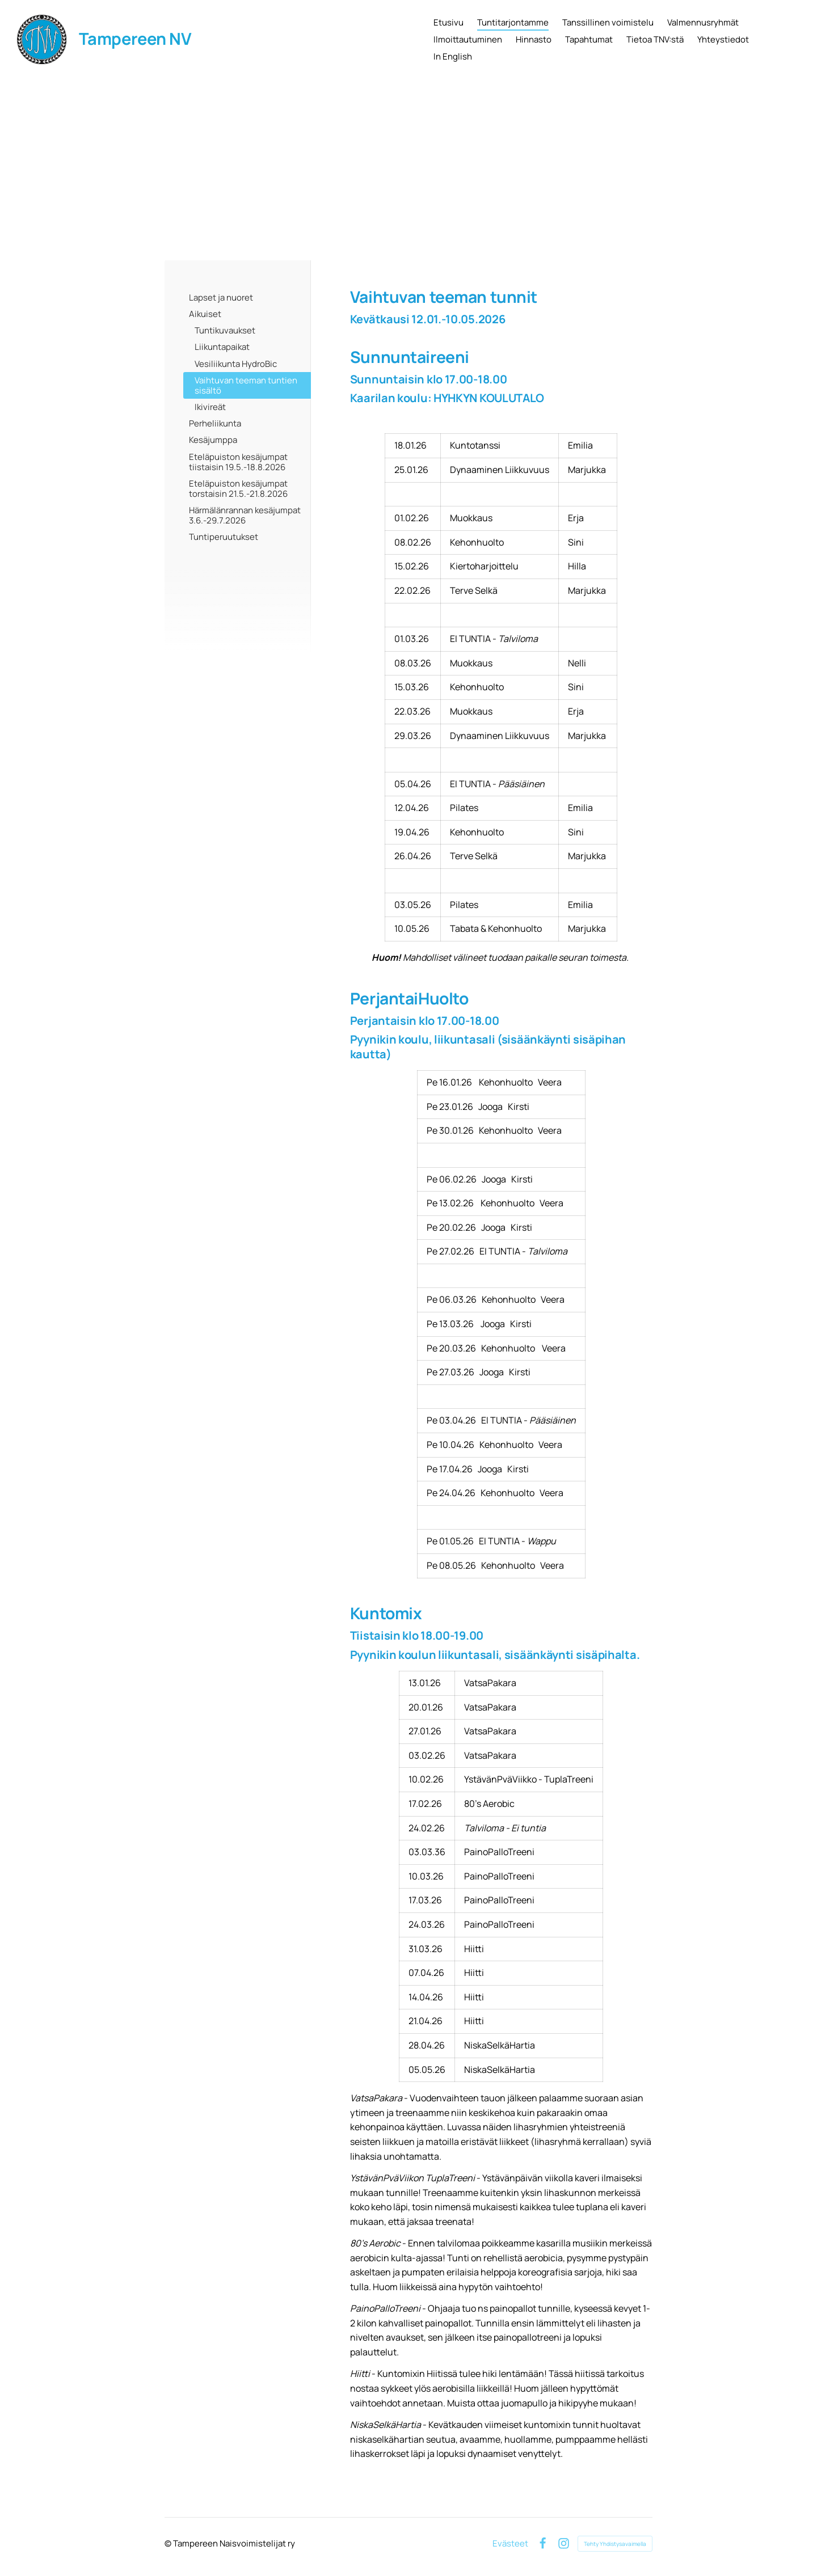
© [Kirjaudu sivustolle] (169, 2543)
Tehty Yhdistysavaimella (615, 2544)
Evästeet (510, 2543)
